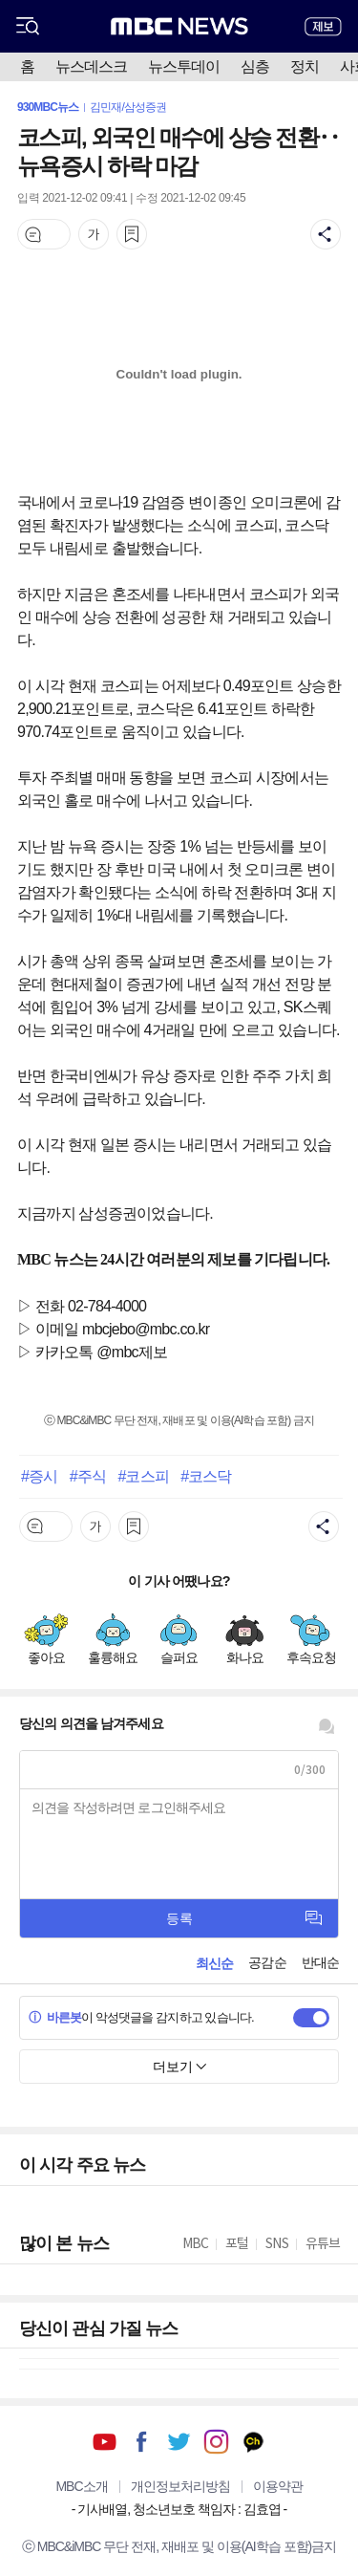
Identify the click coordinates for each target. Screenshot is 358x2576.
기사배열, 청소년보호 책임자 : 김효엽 (178, 2509)
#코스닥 (205, 1475)
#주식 (88, 1475)
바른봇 (55, 2017)
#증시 (39, 1475)
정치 (304, 66)
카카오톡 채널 (253, 2442)
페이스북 (142, 2442)
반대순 (320, 1962)
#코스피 (142, 1475)
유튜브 (104, 2442)
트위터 (179, 2442)
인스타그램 (216, 2442)
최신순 (214, 1963)
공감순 (266, 1962)
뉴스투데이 (184, 66)
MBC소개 (81, 2486)
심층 (255, 66)
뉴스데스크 (91, 66)
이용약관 (278, 2486)
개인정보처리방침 (180, 2486)
